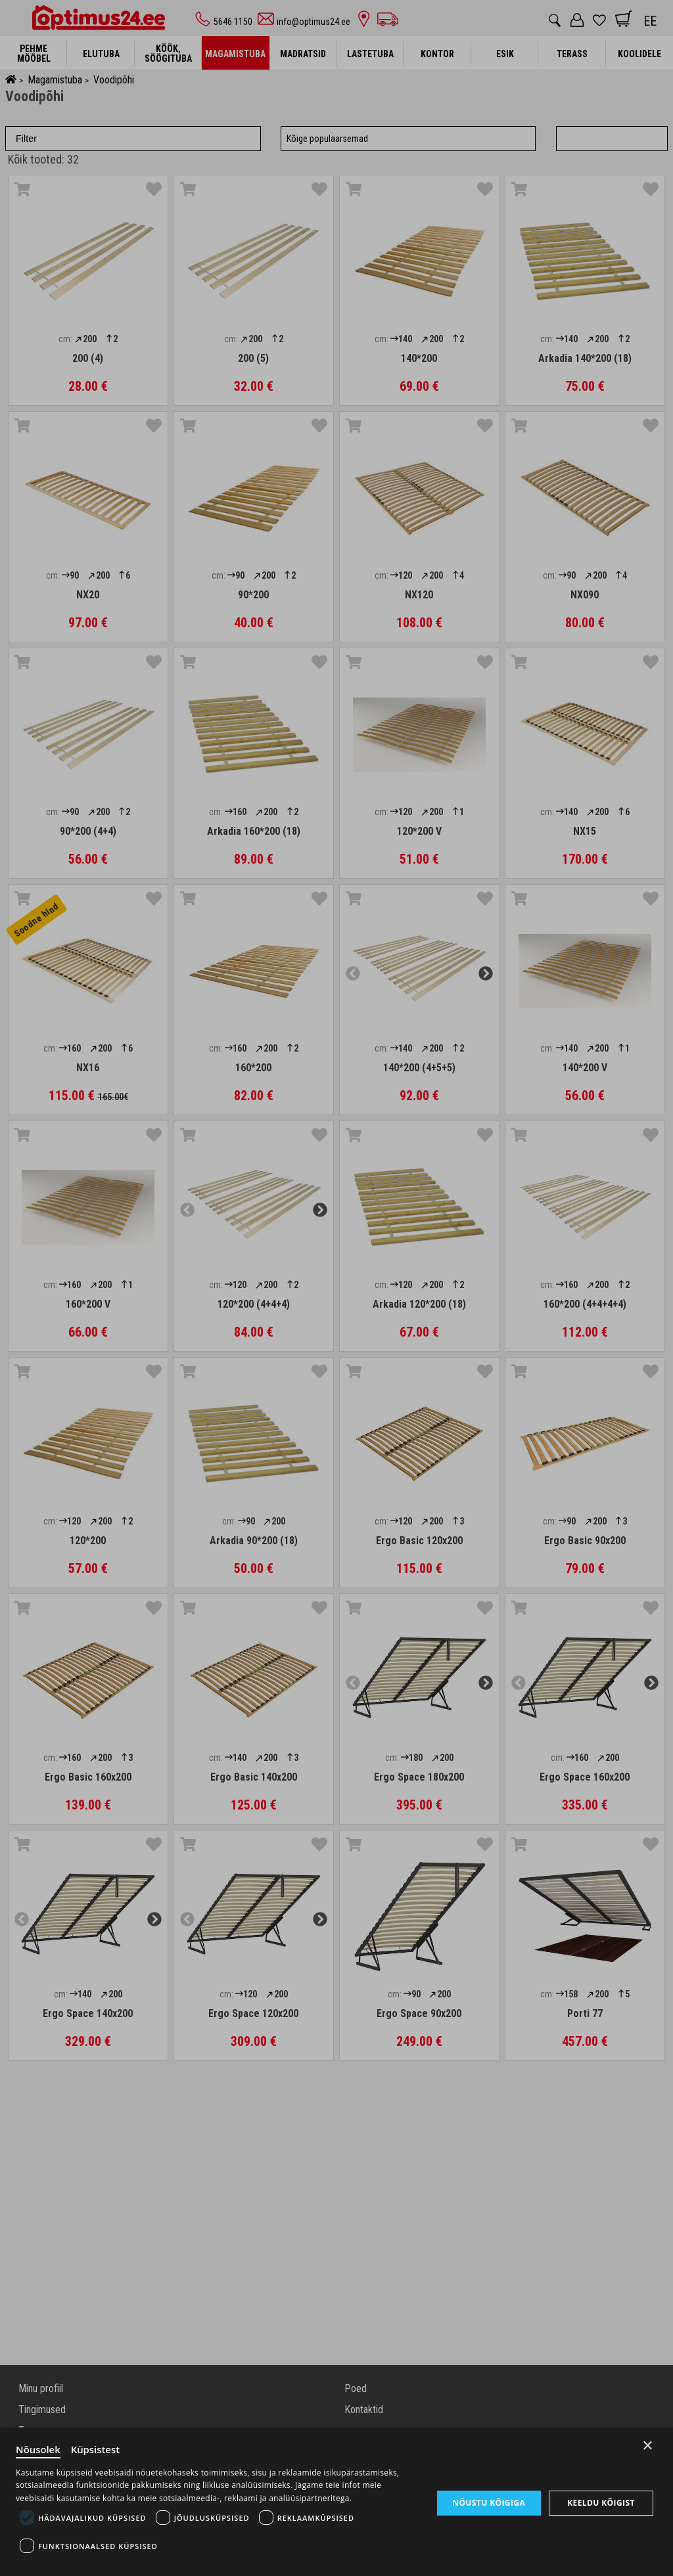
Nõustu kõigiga (488, 2502)
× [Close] (647, 2445)
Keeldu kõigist (601, 2502)
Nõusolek (38, 2449)
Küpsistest (95, 2449)
